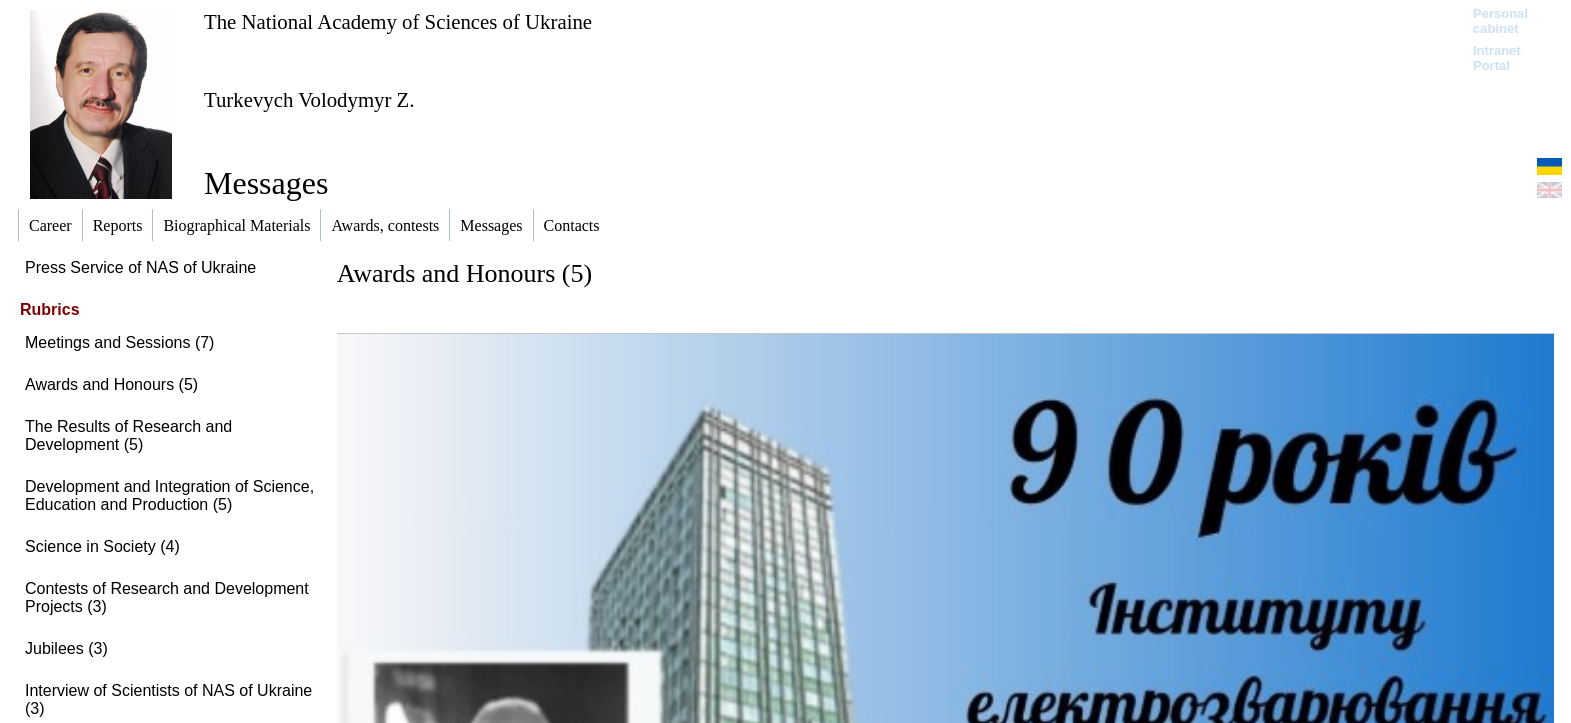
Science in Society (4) (102, 546)
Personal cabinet (1500, 21)
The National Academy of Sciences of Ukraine (398, 21)
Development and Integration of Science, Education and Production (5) (169, 495)
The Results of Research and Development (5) (128, 435)
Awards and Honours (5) (111, 384)
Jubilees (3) (66, 648)
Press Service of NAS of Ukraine (140, 267)
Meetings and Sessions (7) (119, 342)
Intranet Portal (1497, 58)
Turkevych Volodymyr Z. (309, 99)
